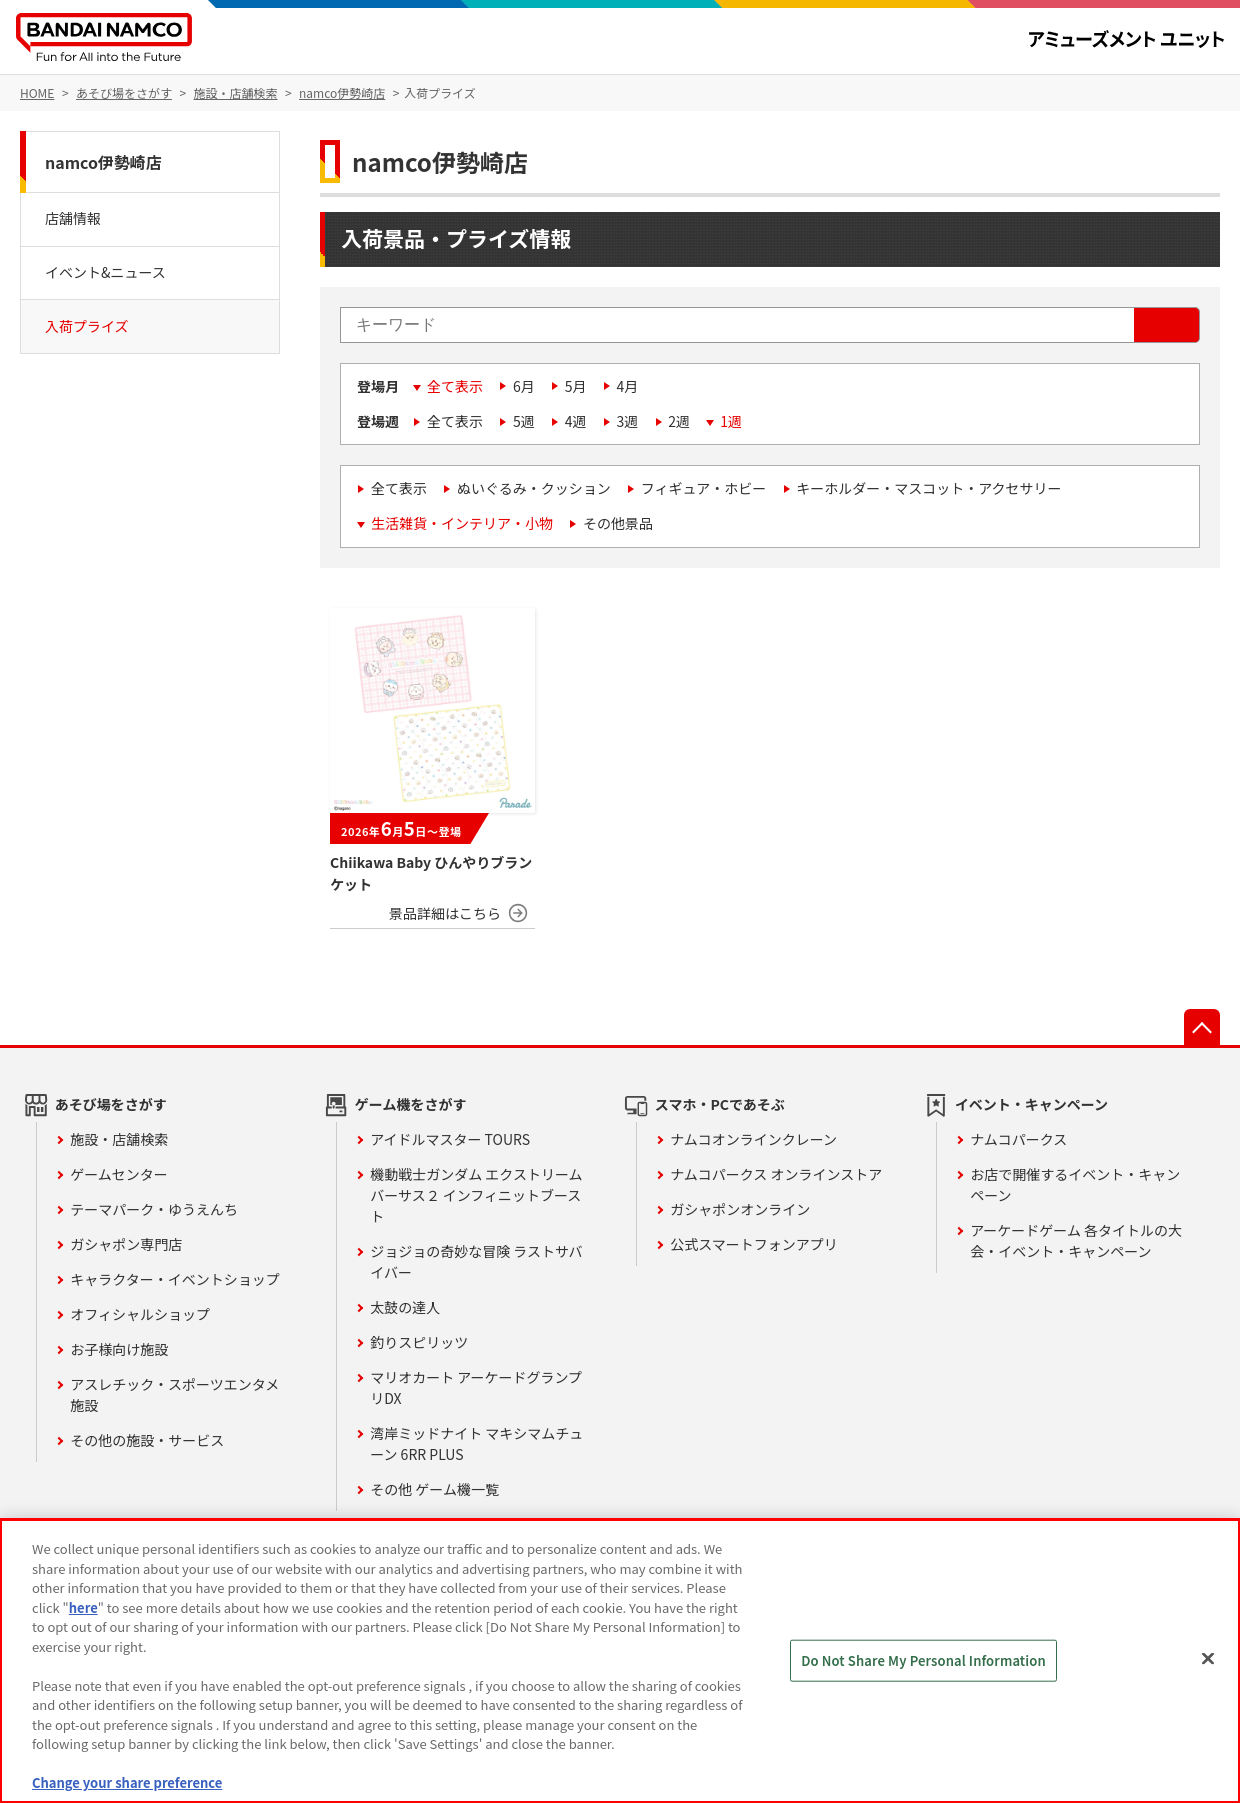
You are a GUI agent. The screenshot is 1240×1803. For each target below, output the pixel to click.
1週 (731, 421)
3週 (628, 421)
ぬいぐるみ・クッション (534, 488)
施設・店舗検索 (119, 1139)
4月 (628, 386)
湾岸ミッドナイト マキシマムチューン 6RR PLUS (476, 1443)
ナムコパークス (1018, 1139)
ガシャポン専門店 (126, 1244)
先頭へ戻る (1202, 1027)
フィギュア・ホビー (703, 488)
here (83, 1607)
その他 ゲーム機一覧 (434, 1489)
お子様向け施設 (119, 1349)
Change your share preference (127, 1782)
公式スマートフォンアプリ (754, 1244)
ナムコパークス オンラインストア (776, 1174)
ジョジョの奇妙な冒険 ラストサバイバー (476, 1261)
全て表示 (455, 386)
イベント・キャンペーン (1031, 1104)
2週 (679, 421)
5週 (524, 421)
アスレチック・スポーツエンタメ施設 (174, 1394)
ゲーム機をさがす (411, 1104)
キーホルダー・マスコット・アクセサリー (928, 488)
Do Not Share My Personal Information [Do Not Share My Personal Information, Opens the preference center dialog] (923, 1660)
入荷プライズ (87, 326)
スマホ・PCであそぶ (720, 1104)
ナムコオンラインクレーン (753, 1139)
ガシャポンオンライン (740, 1209)
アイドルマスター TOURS (450, 1139)
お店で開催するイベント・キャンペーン (1075, 1184)
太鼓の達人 (405, 1307)
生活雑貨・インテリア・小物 (462, 523)
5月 (576, 386)
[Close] (1208, 1659)
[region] (620, 1661)
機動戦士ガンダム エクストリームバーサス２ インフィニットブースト (476, 1195)
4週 (576, 421)
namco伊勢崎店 (103, 162)
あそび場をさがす (111, 1104)
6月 (524, 386)
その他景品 (618, 523)
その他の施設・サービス (147, 1440)
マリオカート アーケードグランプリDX (476, 1387)
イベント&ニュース (105, 272)
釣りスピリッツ (419, 1342)
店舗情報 (73, 218)
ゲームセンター (119, 1174)
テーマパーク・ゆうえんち (154, 1209)
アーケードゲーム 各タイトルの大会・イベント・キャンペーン (1076, 1240)
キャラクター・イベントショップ (174, 1279)
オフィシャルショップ (140, 1314)
